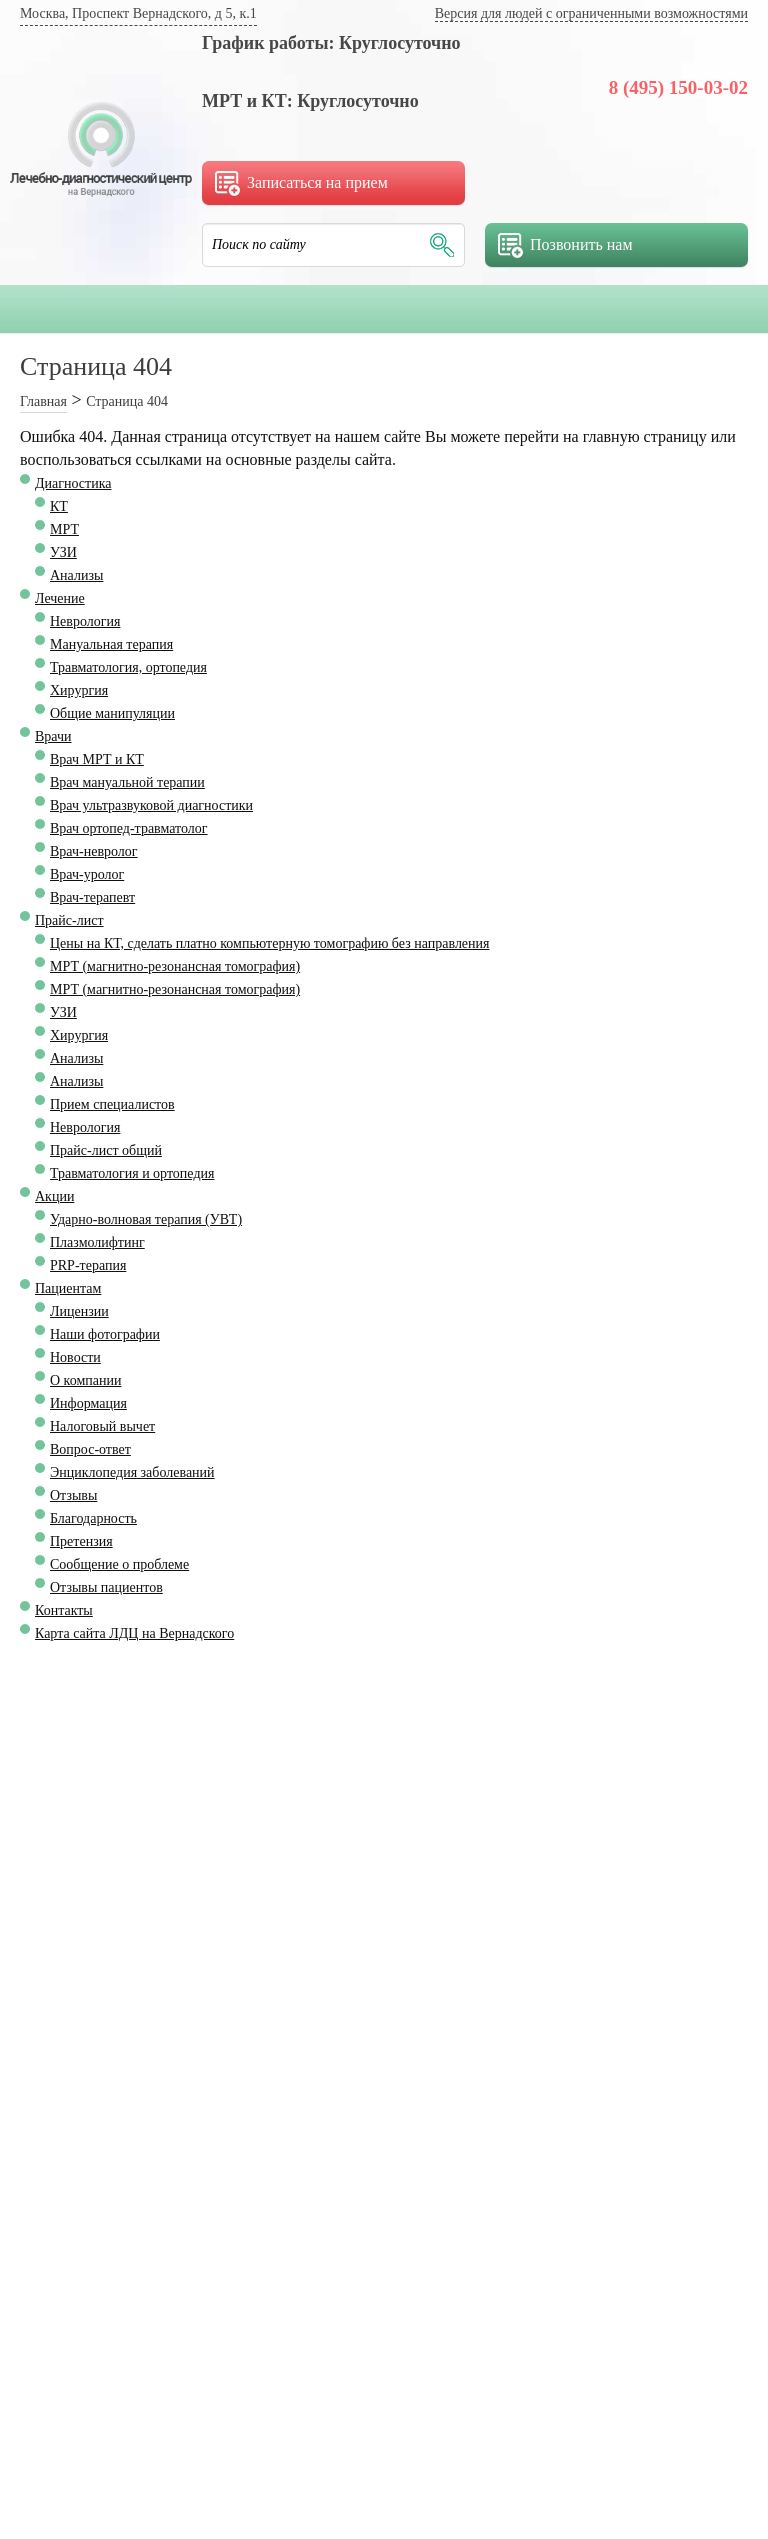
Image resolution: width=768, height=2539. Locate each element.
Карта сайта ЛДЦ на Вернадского (134, 1633)
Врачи (53, 736)
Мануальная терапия (111, 644)
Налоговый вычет (102, 1426)
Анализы (76, 575)
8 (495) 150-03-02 (678, 87)
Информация (88, 1403)
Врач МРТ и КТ (97, 759)
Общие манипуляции (112, 713)
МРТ (64, 529)
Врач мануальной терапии (127, 782)
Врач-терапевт (92, 897)
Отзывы (73, 1495)
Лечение (60, 598)
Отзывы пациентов (106, 1587)
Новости (75, 1357)
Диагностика (73, 483)
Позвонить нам (565, 245)
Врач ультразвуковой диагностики (151, 805)
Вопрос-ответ (90, 1449)
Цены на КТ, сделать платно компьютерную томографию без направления (270, 943)
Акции (54, 1196)
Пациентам (68, 1288)
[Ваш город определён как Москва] (138, 15)
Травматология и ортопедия (132, 1173)
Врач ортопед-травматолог (129, 828)
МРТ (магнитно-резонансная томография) (175, 966)
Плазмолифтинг (97, 1242)
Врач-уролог (87, 874)
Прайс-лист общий (106, 1150)
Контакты (64, 1610)
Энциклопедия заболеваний (132, 1472)
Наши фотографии (105, 1334)
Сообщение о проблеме (119, 1564)
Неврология (85, 621)
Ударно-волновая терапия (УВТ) (146, 1219)
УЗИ (63, 552)
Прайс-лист (69, 920)
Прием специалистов (112, 1104)
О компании (85, 1380)
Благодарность (93, 1518)
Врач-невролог (94, 851)
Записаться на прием (301, 183)
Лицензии (79, 1311)
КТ (59, 506)
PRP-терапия (88, 1265)
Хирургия (79, 690)
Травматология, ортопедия (128, 667)
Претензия (81, 1541)
